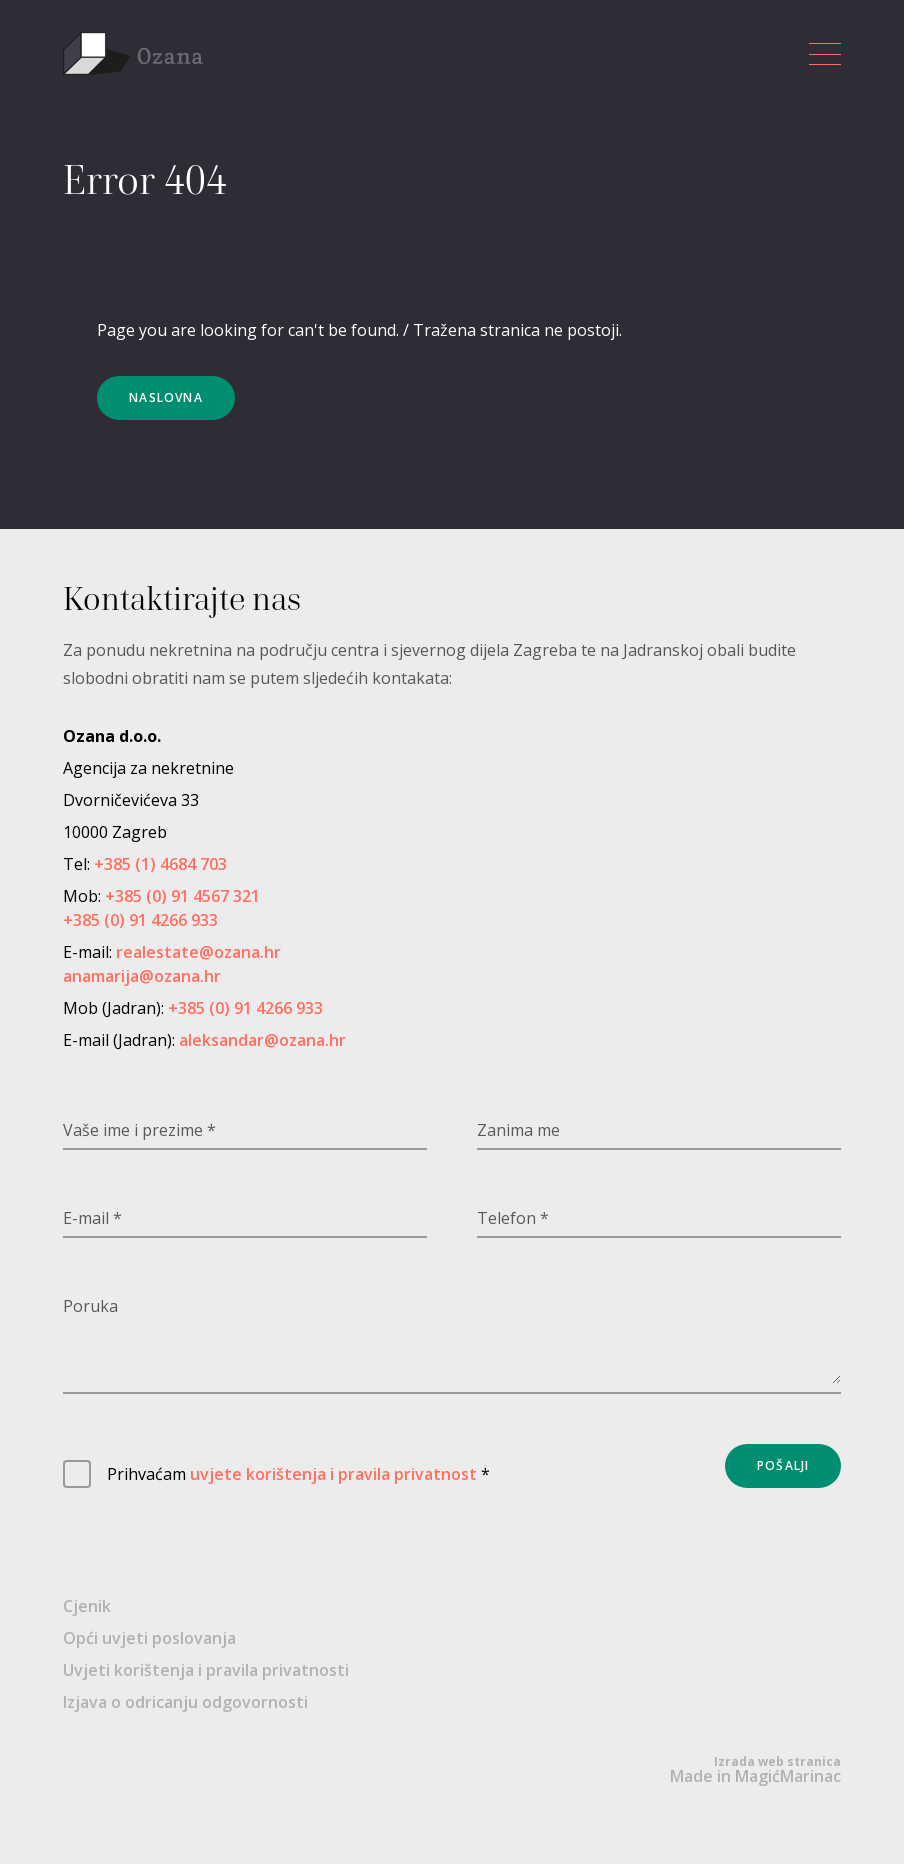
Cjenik (87, 1606)
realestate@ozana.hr (198, 952)
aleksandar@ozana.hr (262, 1040)
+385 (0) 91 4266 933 (140, 920)
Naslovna (166, 397)
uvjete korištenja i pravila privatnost (333, 1474)
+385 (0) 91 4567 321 (182, 896)
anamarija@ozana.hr (142, 976)
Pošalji (783, 1465)
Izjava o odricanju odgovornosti (185, 1702)
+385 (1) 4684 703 (160, 864)
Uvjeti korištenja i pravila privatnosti (206, 1670)
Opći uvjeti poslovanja (149, 1638)
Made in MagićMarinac (755, 1770)
